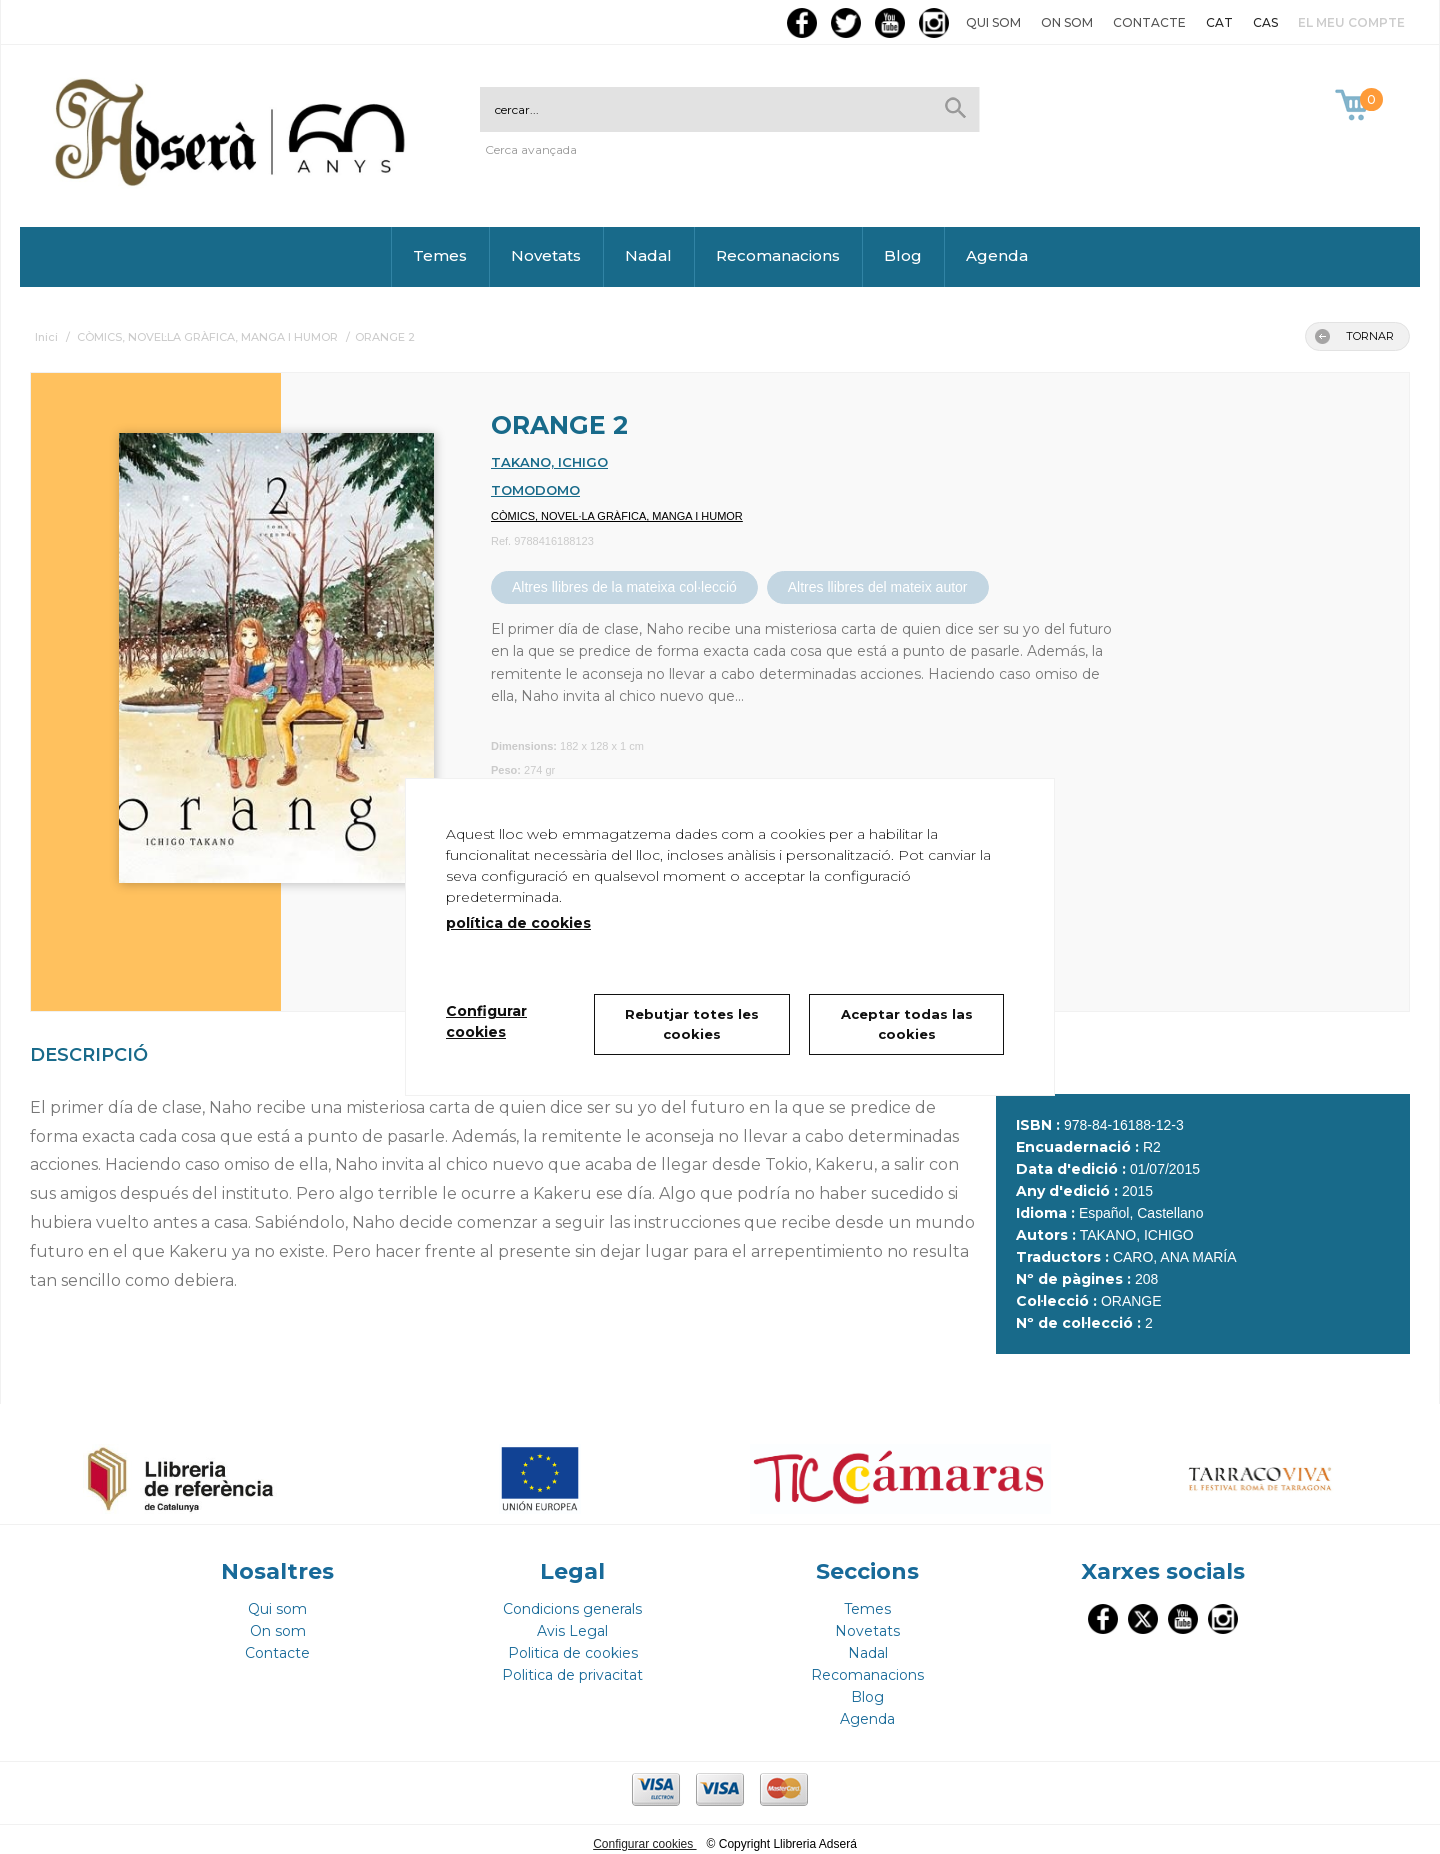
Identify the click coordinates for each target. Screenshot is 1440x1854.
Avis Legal (572, 1622)
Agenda (997, 255)
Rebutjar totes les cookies (692, 1024)
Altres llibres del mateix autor (878, 587)
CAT (1219, 22)
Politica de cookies (573, 1644)
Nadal (648, 255)
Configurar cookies (644, 1835)
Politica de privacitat (572, 1666)
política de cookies (518, 923)
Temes (440, 255)
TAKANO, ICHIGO (549, 462)
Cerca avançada (531, 149)
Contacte (1149, 22)
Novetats (546, 255)
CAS (1265, 22)
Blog (903, 255)
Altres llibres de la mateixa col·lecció (624, 587)
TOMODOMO (535, 490)
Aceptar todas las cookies (907, 1024)
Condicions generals (572, 1600)
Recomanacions (778, 255)
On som (1067, 22)
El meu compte (1351, 22)
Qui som (993, 22)
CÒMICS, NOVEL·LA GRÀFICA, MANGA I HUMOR (617, 516)
